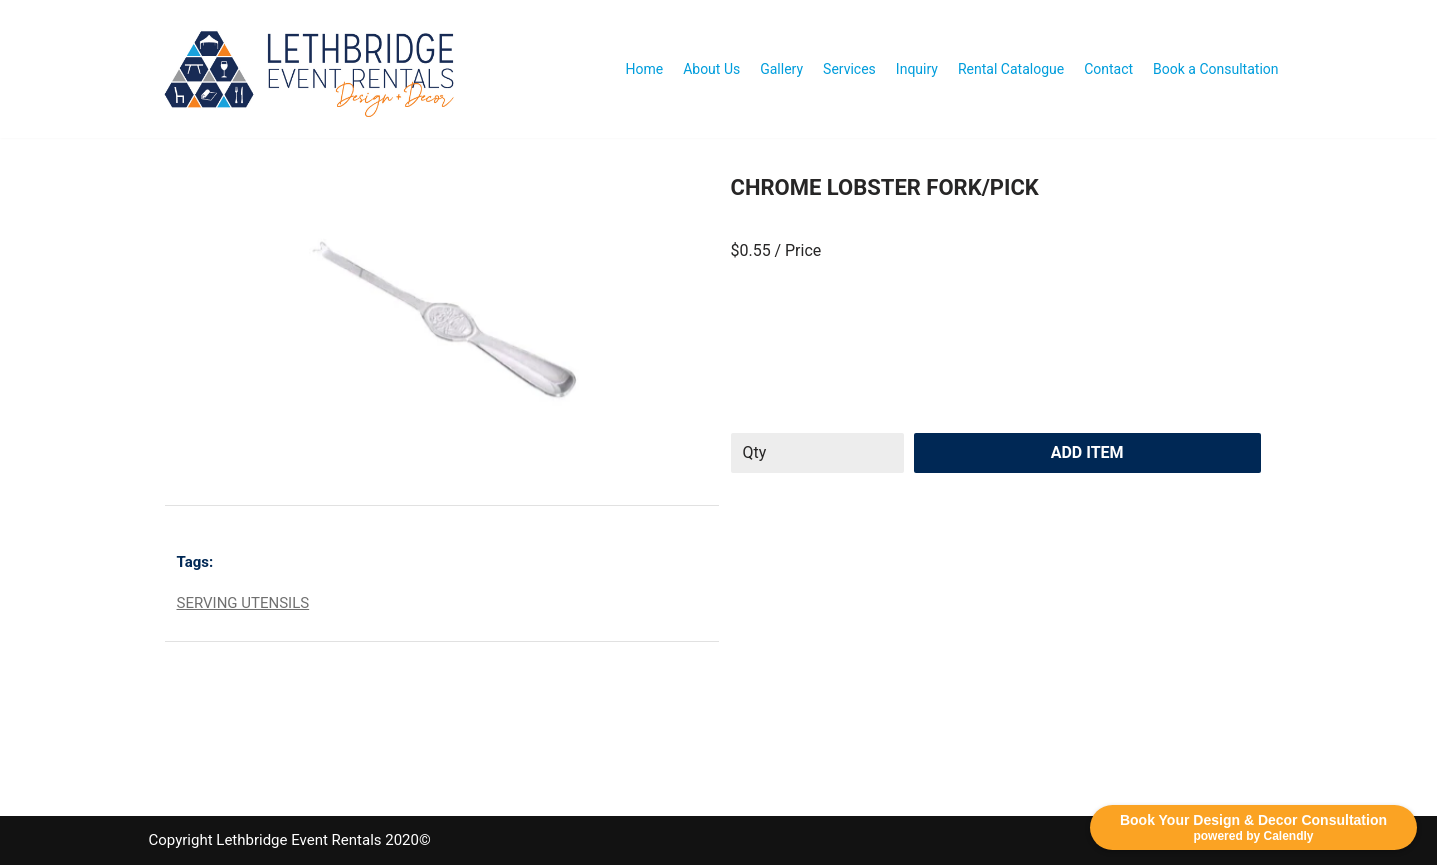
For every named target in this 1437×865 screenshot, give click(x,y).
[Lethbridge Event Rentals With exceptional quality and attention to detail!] (314, 69)
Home (644, 69)
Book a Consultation (1215, 69)
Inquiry (917, 69)
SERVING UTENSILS (243, 603)
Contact (1108, 69)
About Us (711, 69)
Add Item (1087, 452)
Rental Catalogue (1011, 69)
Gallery (781, 69)
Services (849, 69)
